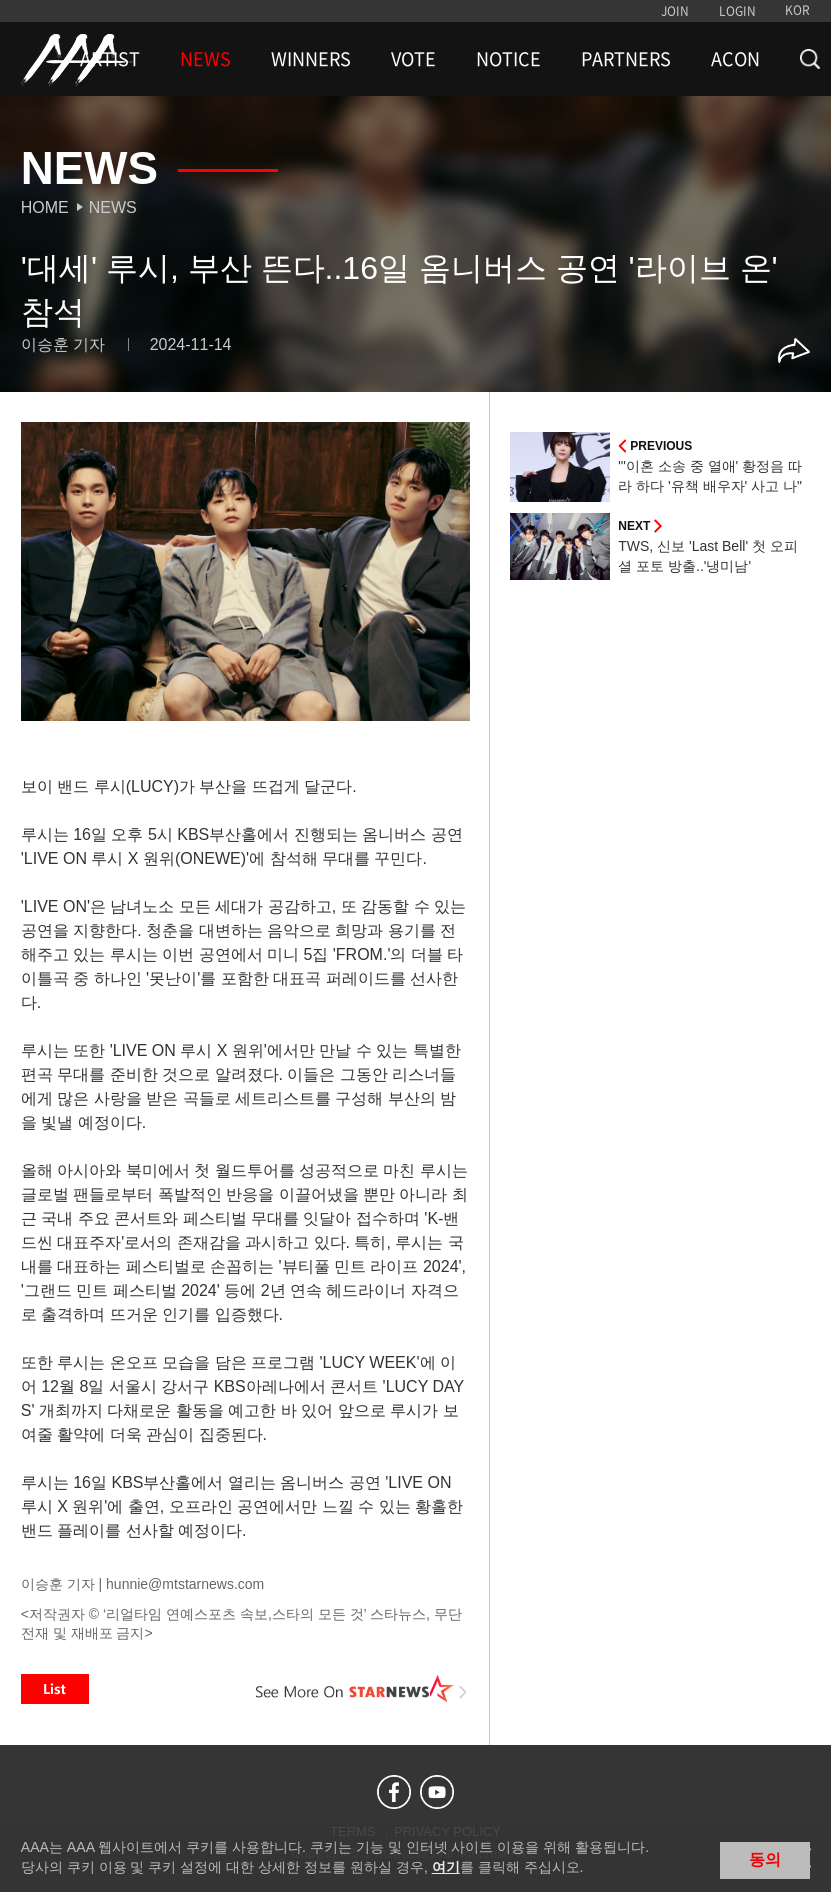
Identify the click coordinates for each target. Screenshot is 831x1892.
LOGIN (737, 11)
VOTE (413, 59)
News (113, 207)
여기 (446, 1867)
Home (45, 207)
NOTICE (508, 59)
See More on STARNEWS (361, 1689)
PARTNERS (626, 59)
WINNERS (311, 59)
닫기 (801, 1858)
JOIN (675, 11)
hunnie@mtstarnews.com (185, 1584)
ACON (735, 59)
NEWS (205, 59)
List (55, 1689)
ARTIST (110, 59)
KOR (797, 10)
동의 (765, 1859)
